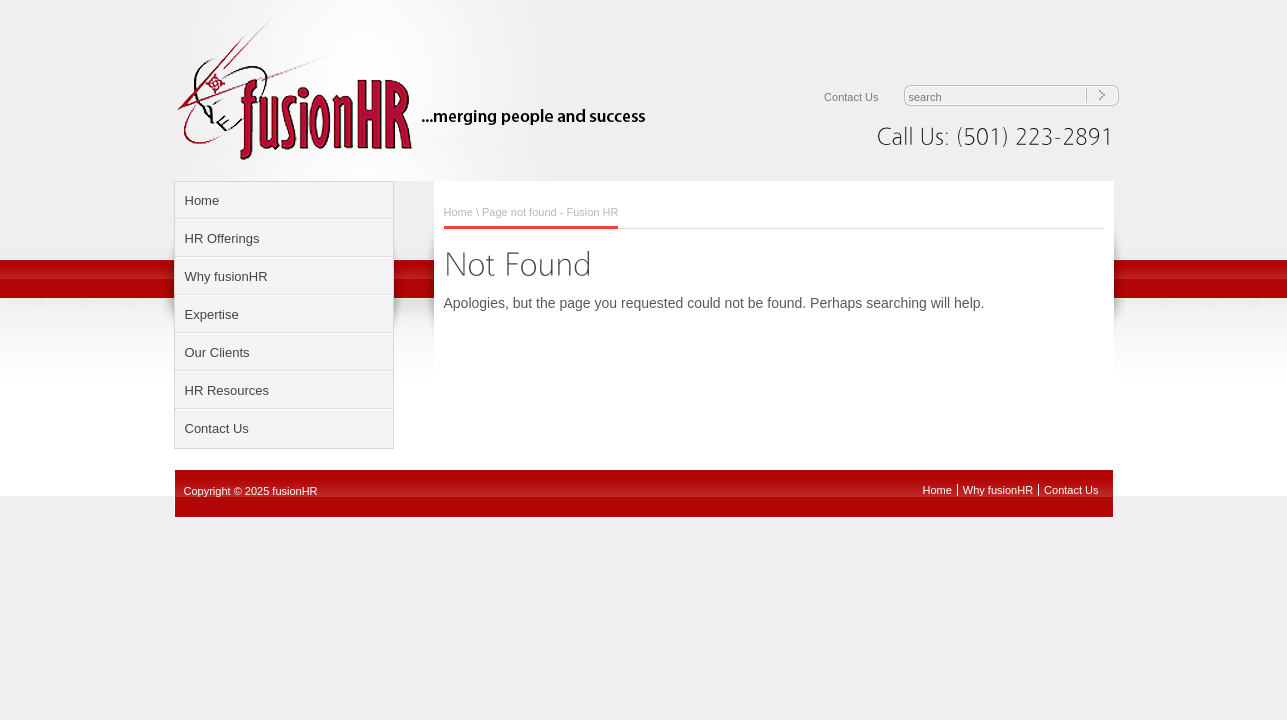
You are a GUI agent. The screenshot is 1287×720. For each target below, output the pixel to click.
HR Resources (227, 390)
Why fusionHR (226, 276)
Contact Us (851, 97)
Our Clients (217, 352)
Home (202, 200)
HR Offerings (222, 238)
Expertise (212, 314)
